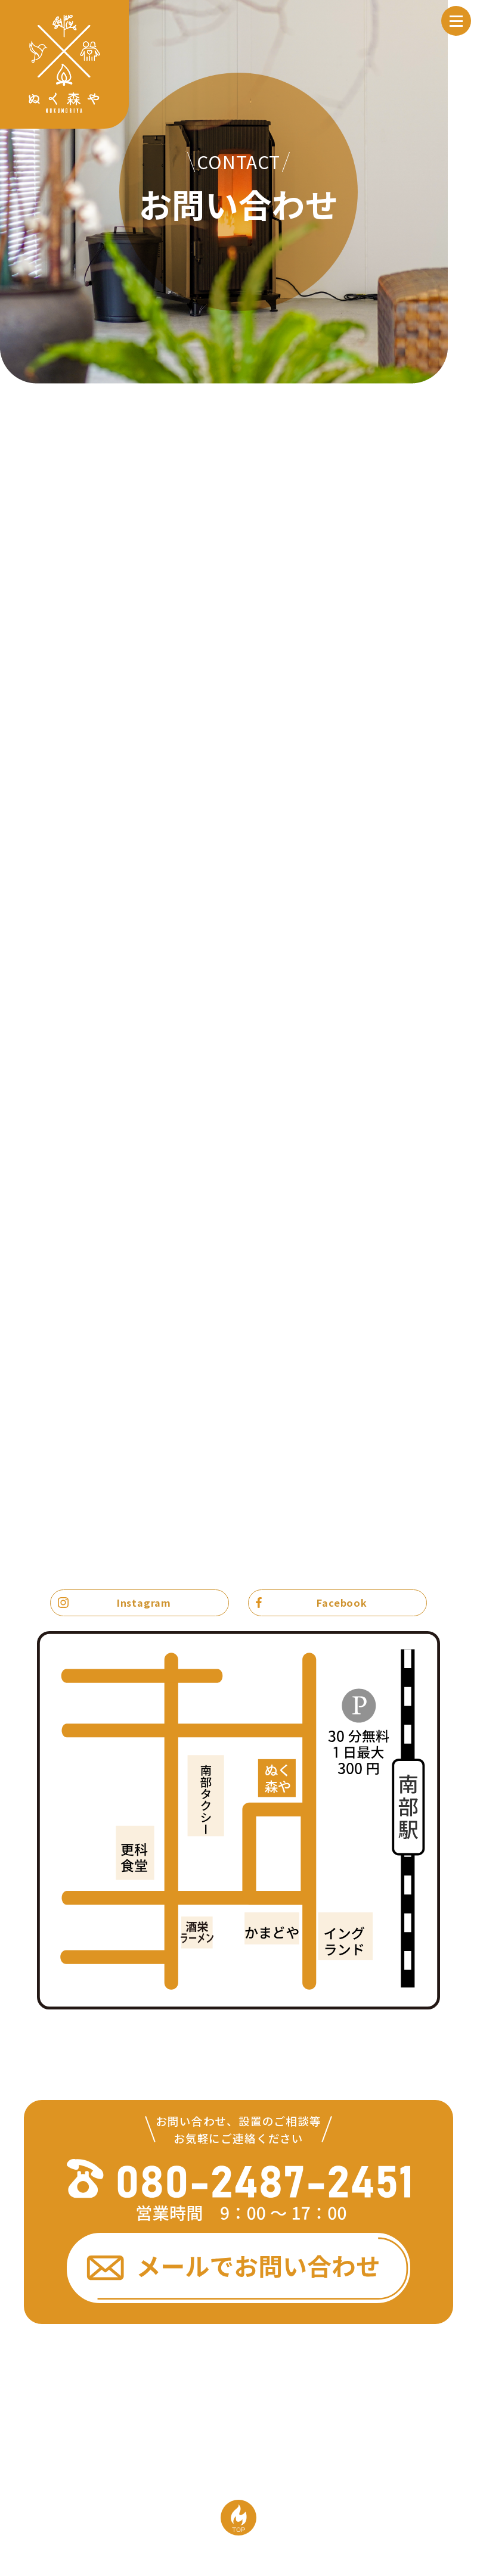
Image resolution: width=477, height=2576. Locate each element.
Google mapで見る (393, 2025)
